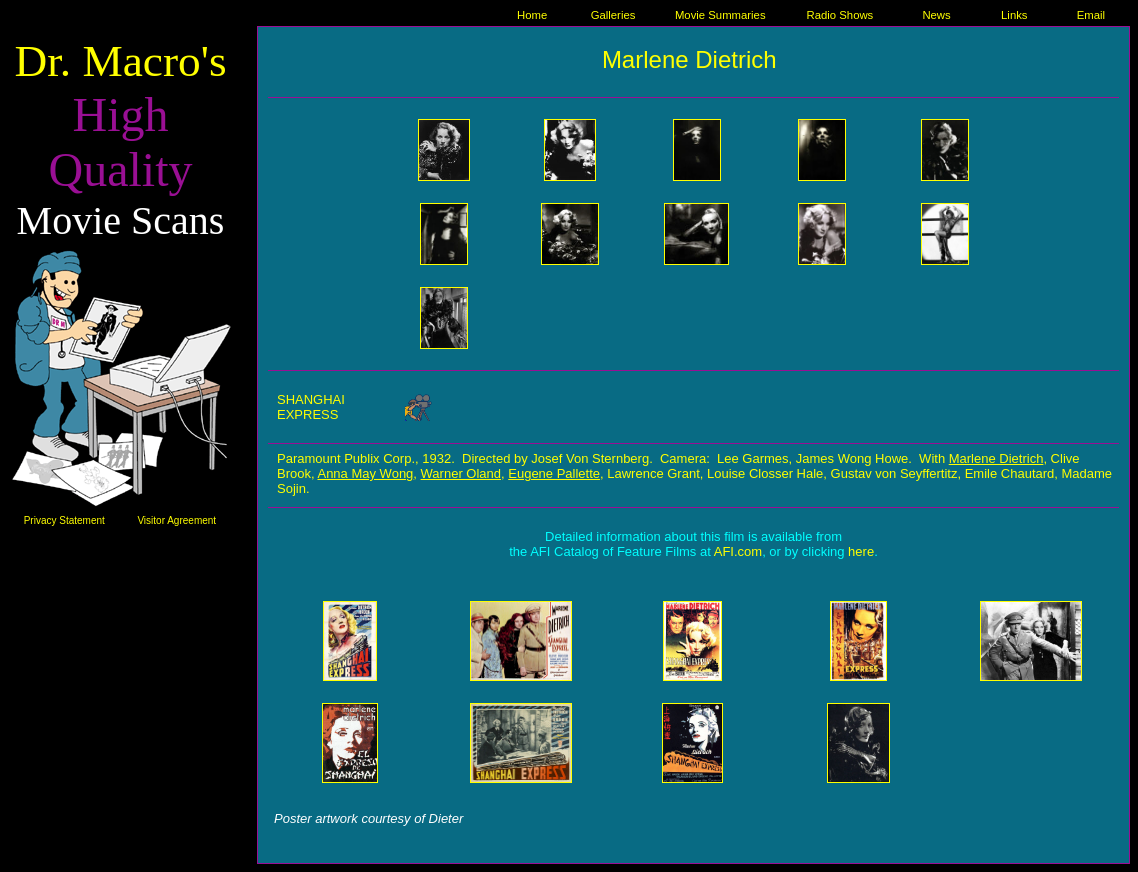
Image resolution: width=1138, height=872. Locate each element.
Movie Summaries (720, 15)
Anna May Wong (365, 473)
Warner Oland (461, 473)
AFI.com (738, 551)
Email (1091, 15)
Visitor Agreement (176, 520)
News (936, 15)
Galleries (613, 15)
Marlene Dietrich (996, 458)
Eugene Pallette (554, 473)
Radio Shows (840, 15)
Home (532, 15)
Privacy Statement (64, 520)
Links (1014, 15)
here (861, 551)
